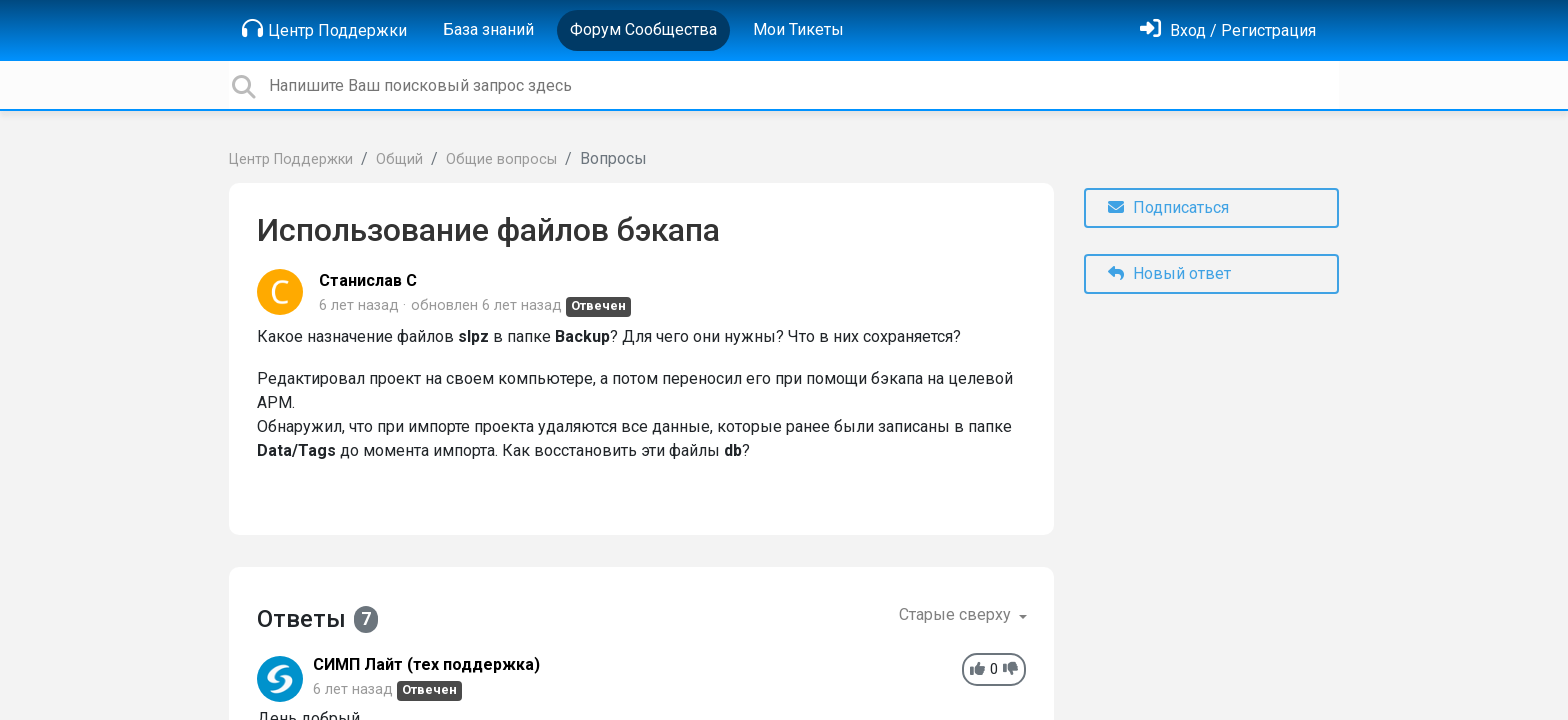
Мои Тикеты (798, 29)
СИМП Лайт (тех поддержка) (426, 664)
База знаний (488, 29)
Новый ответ (1169, 273)
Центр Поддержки (324, 29)
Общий (399, 159)
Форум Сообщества (643, 29)
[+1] (977, 669)
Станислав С (368, 280)
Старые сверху (957, 614)
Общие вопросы (501, 159)
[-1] (1010, 669)
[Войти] (1228, 30)
